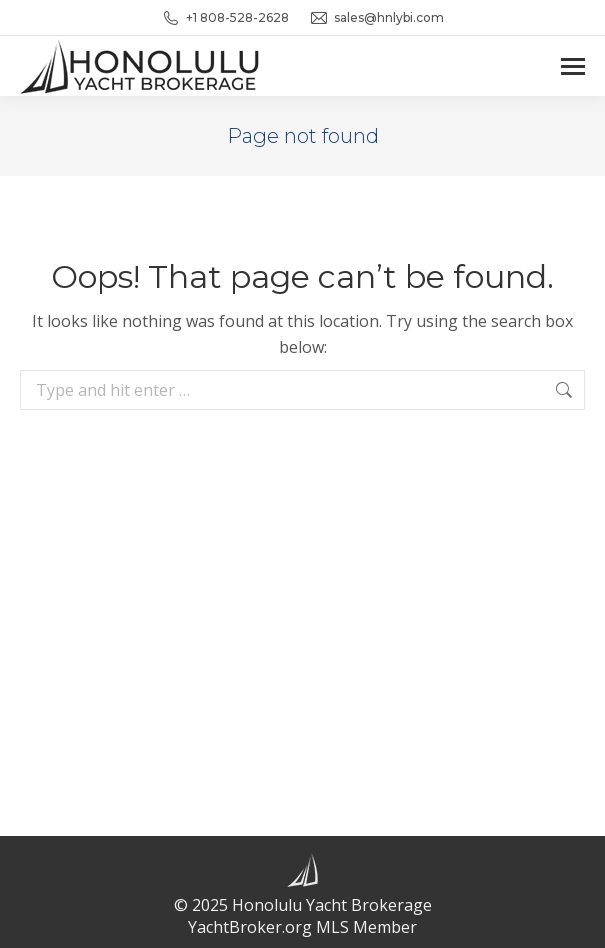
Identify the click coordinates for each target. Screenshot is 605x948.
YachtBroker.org (250, 927)
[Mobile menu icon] (573, 66)
